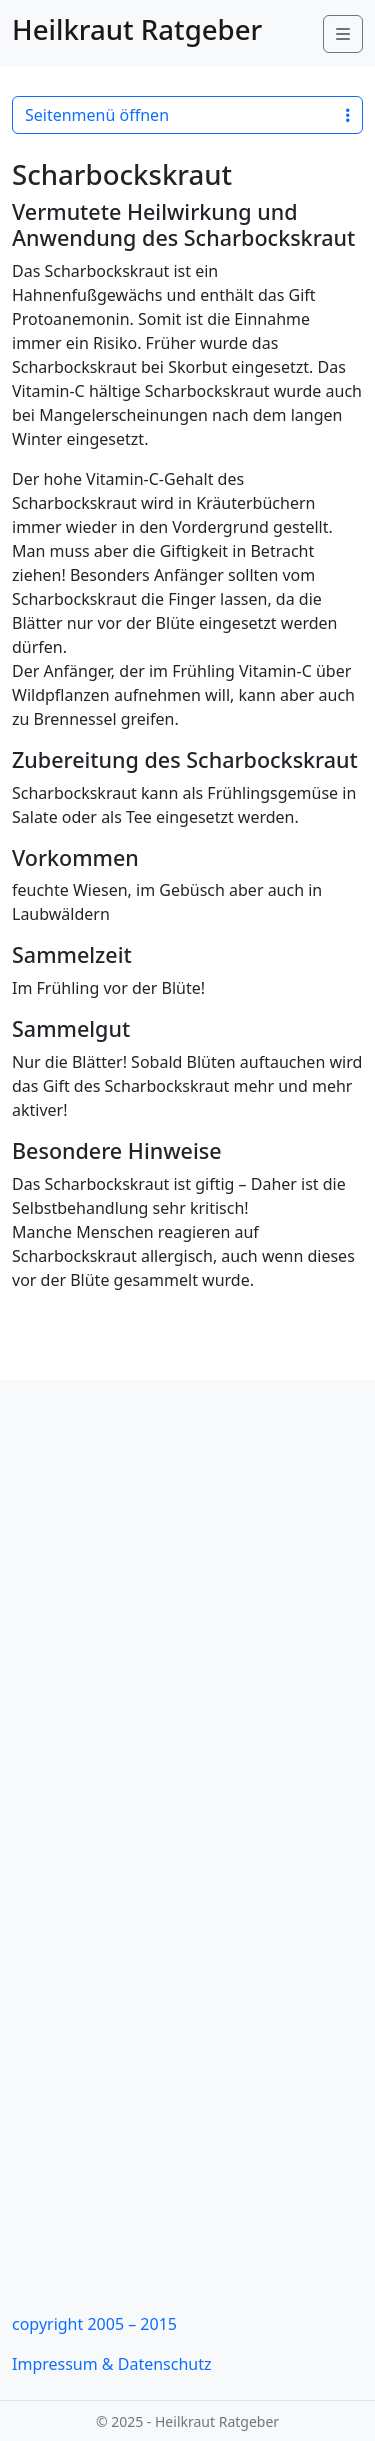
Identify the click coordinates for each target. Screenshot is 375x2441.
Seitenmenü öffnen (187, 115)
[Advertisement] (187, 1615)
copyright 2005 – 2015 (94, 2324)
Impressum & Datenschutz (112, 2364)
